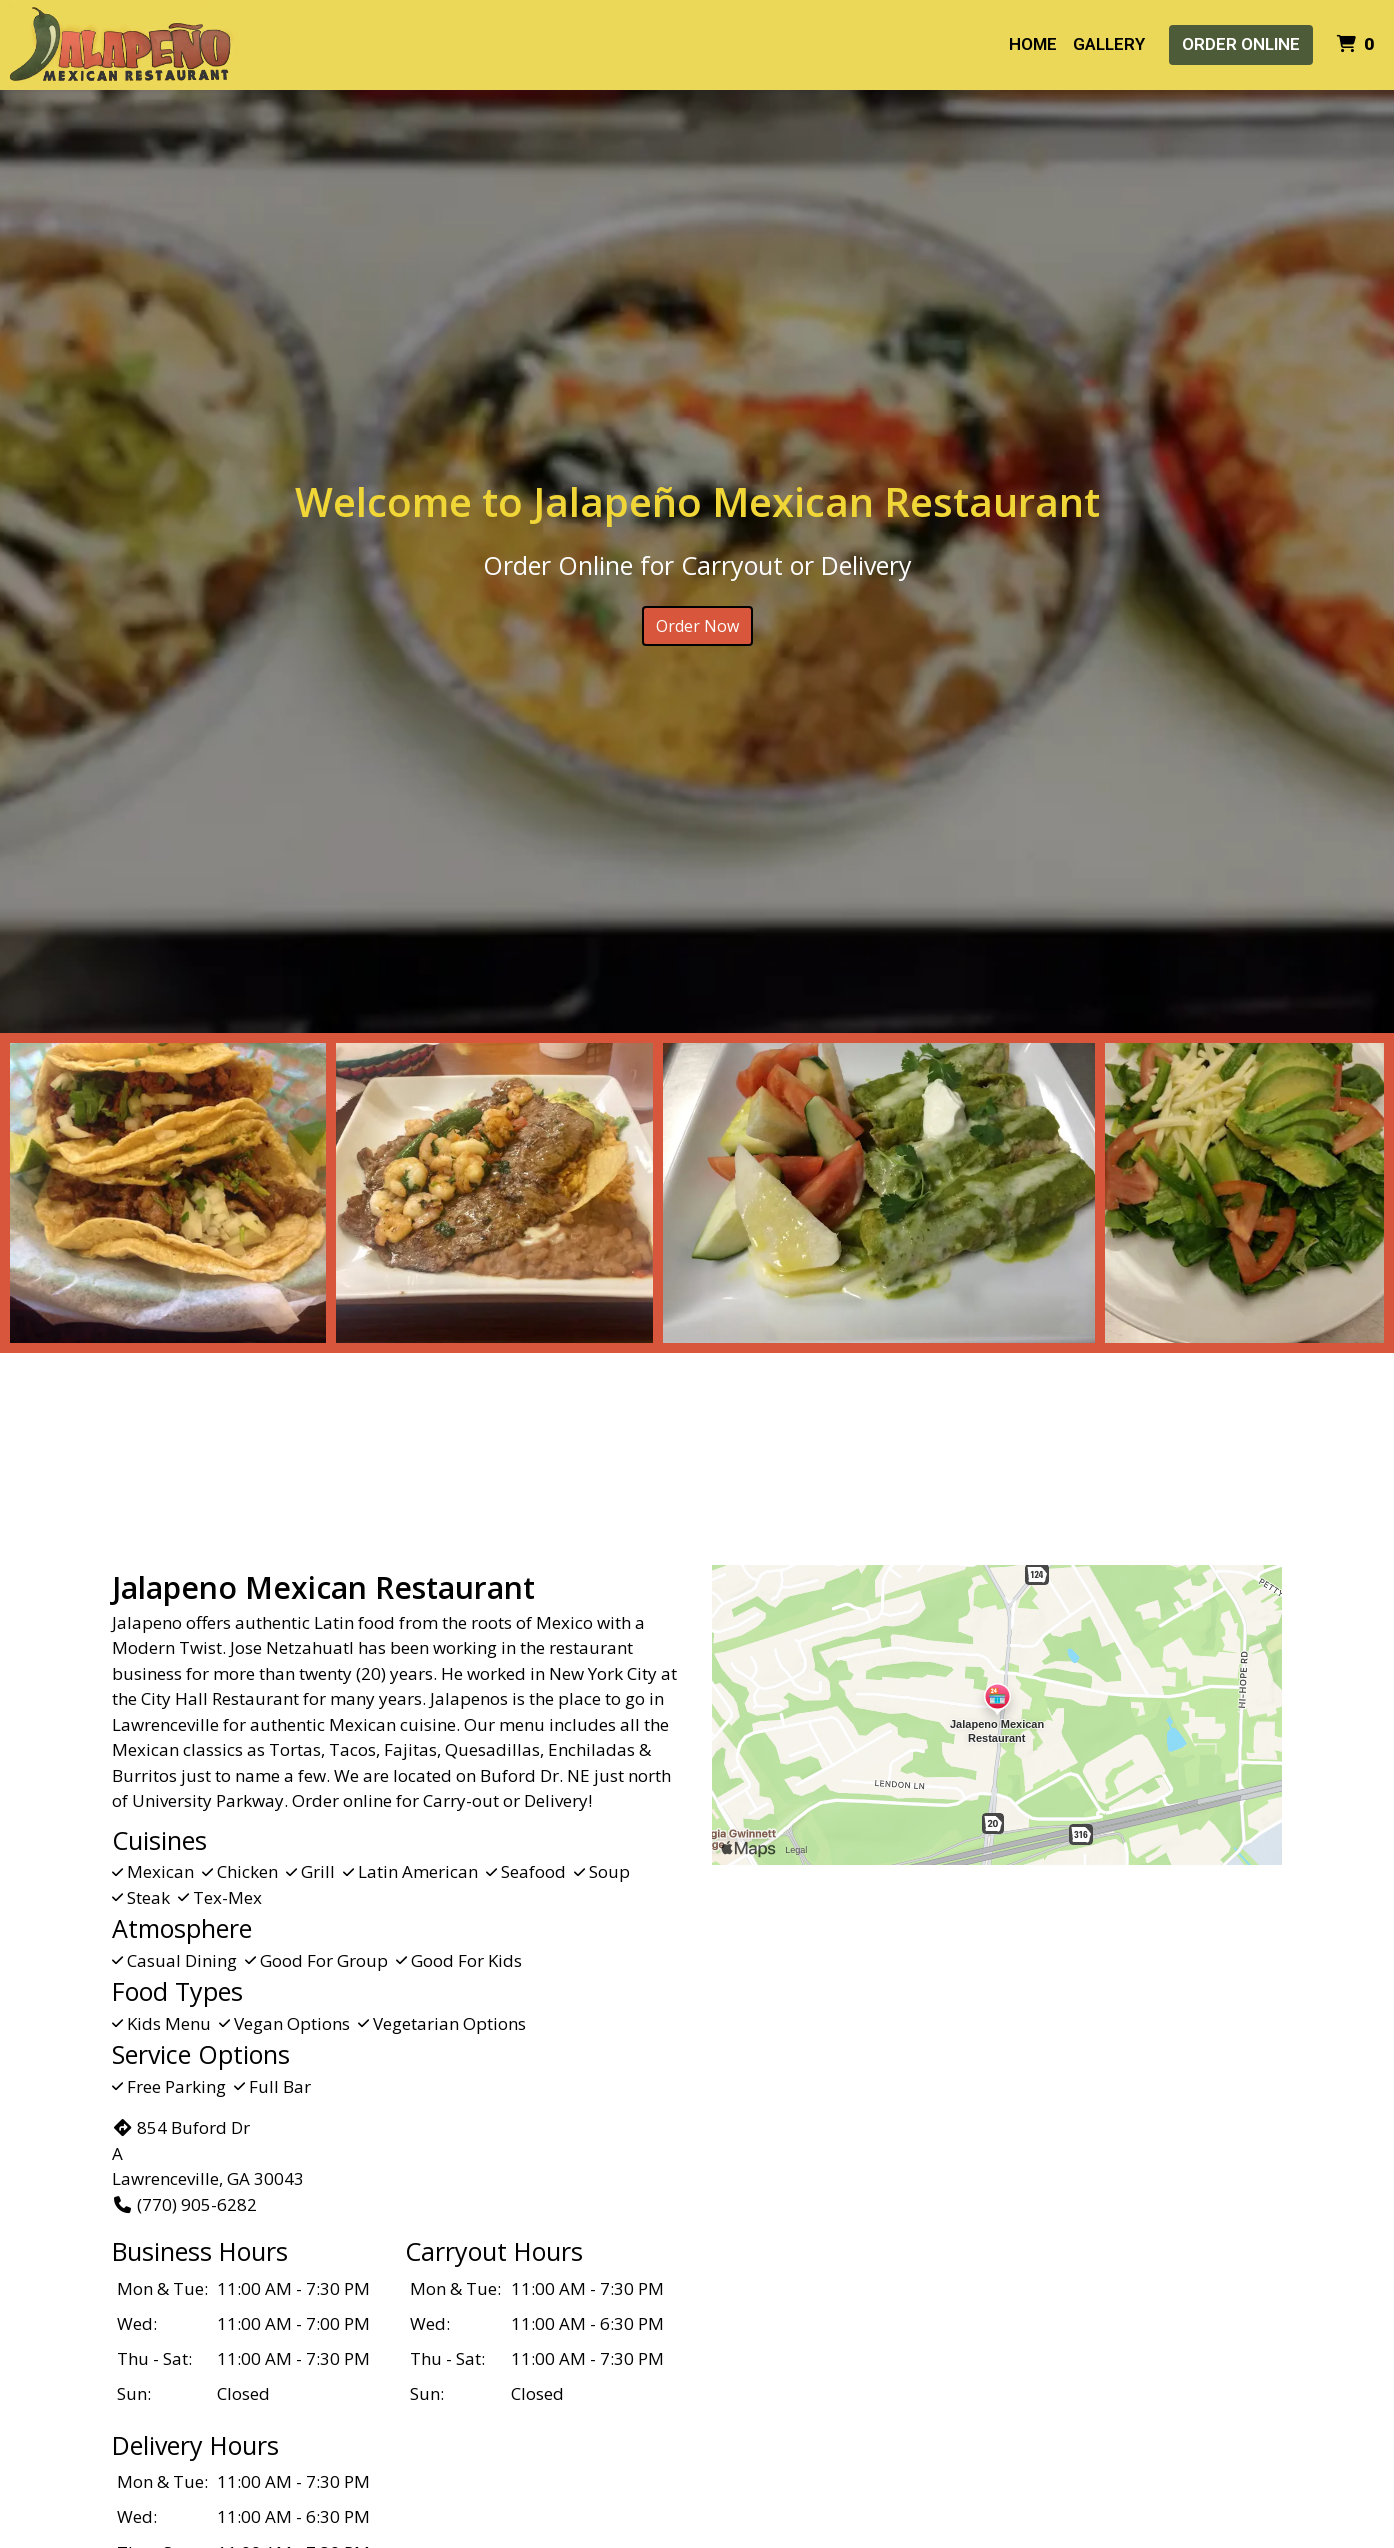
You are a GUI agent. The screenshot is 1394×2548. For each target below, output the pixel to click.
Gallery (1109, 44)
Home (1033, 44)
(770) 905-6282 (184, 2204)
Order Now (697, 626)
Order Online (1241, 44)
